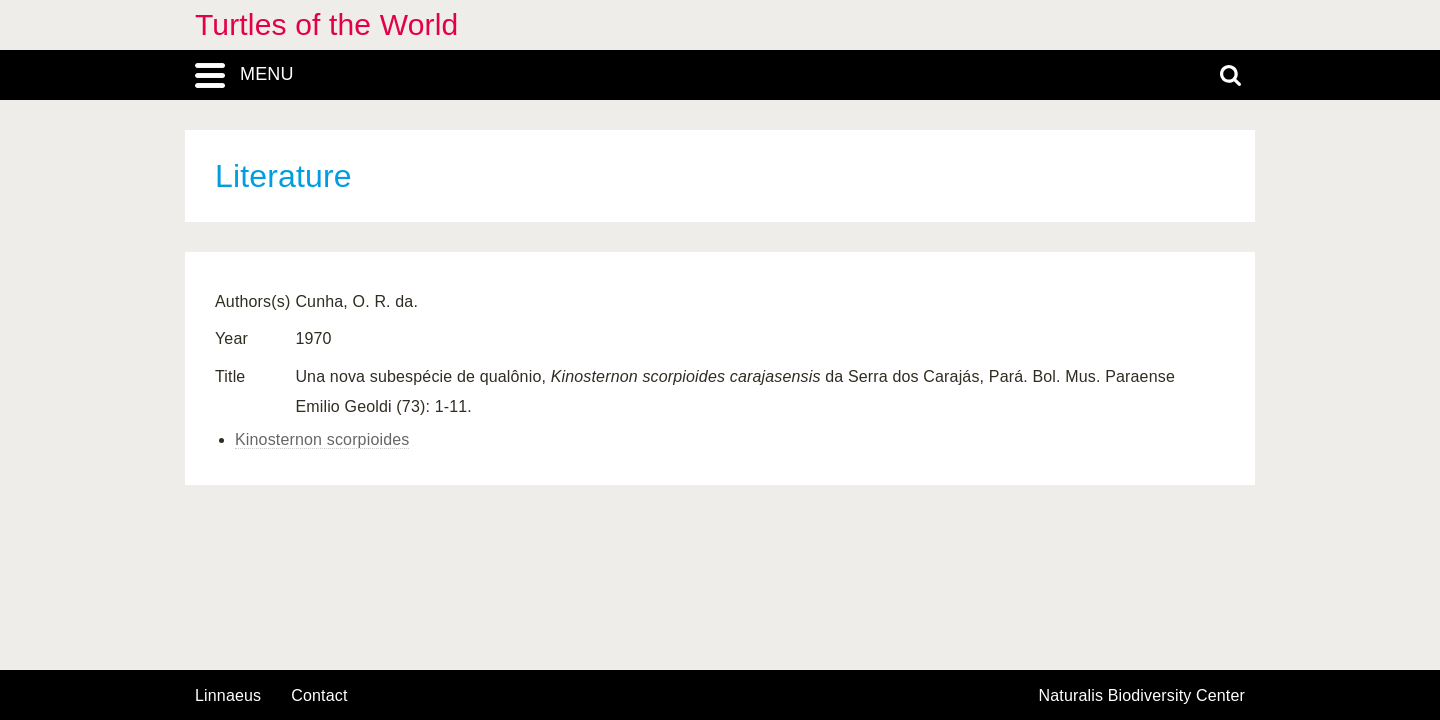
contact (319, 695)
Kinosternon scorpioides (322, 439)
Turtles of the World (326, 24)
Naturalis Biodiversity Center (1142, 696)
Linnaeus (228, 696)
